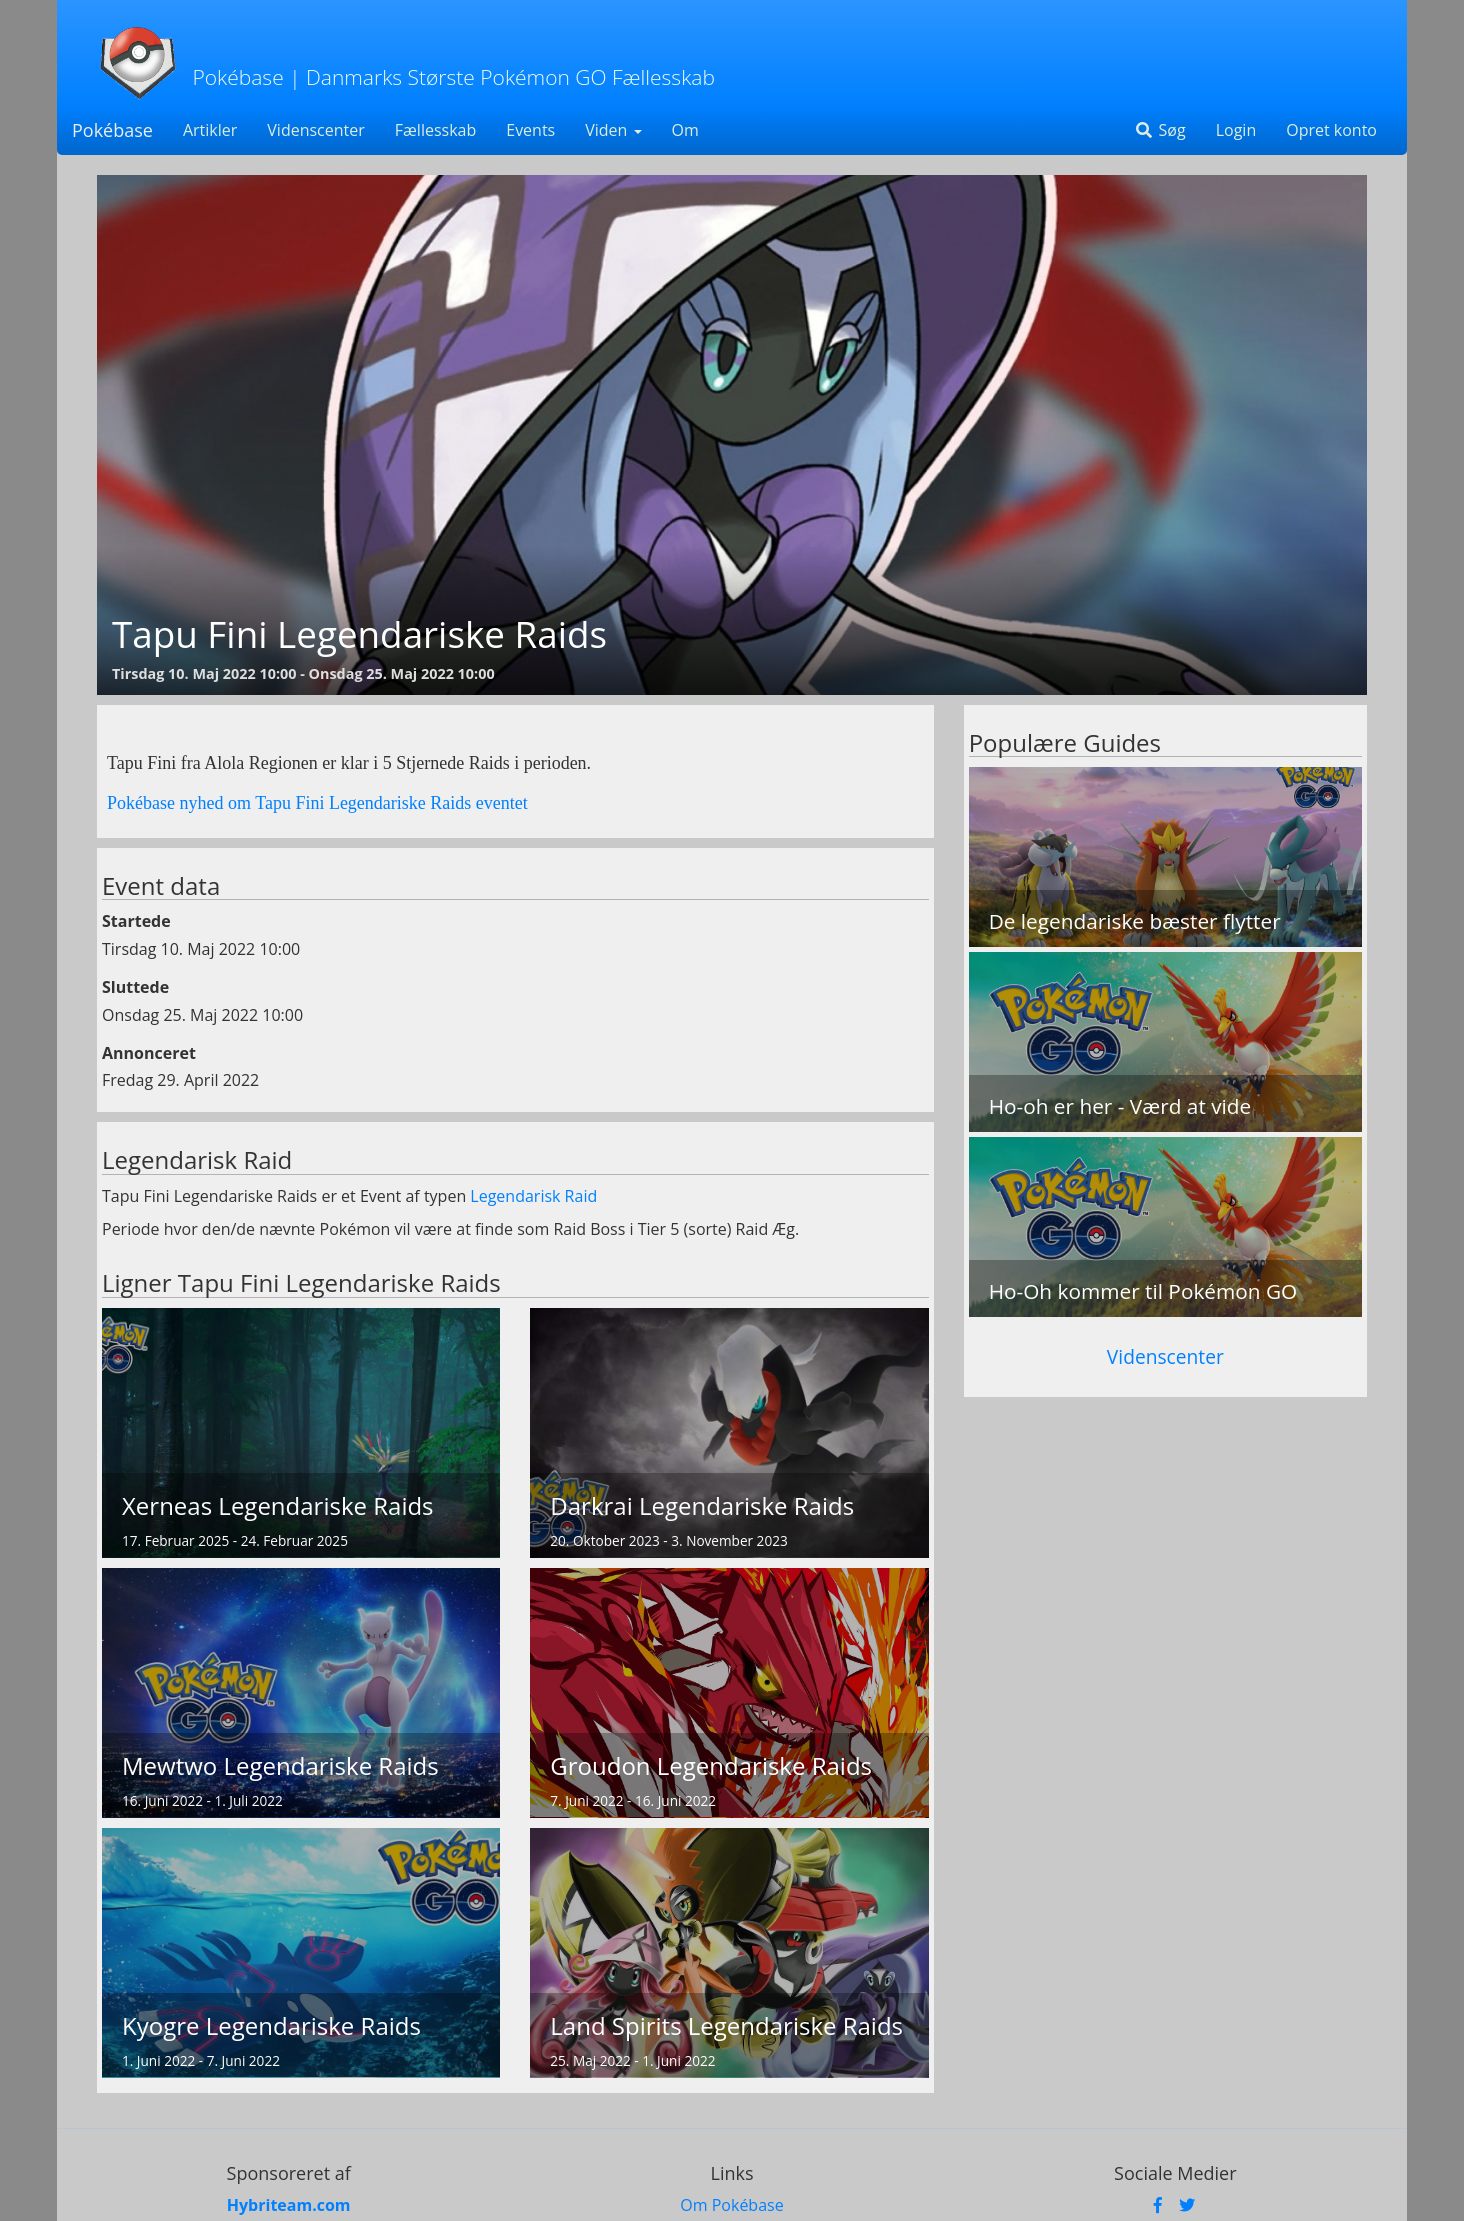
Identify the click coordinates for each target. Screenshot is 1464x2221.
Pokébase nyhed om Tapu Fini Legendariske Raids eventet (317, 803)
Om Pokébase (731, 2205)
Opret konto (1331, 130)
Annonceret (149, 1053)
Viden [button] (613, 130)
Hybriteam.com (289, 2205)
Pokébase (112, 130)
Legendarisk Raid (533, 1196)
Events (530, 130)
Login (1236, 130)
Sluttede (135, 987)
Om (685, 130)
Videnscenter (315, 130)
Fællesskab (435, 130)
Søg (1159, 130)
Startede (136, 921)
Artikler (210, 130)
